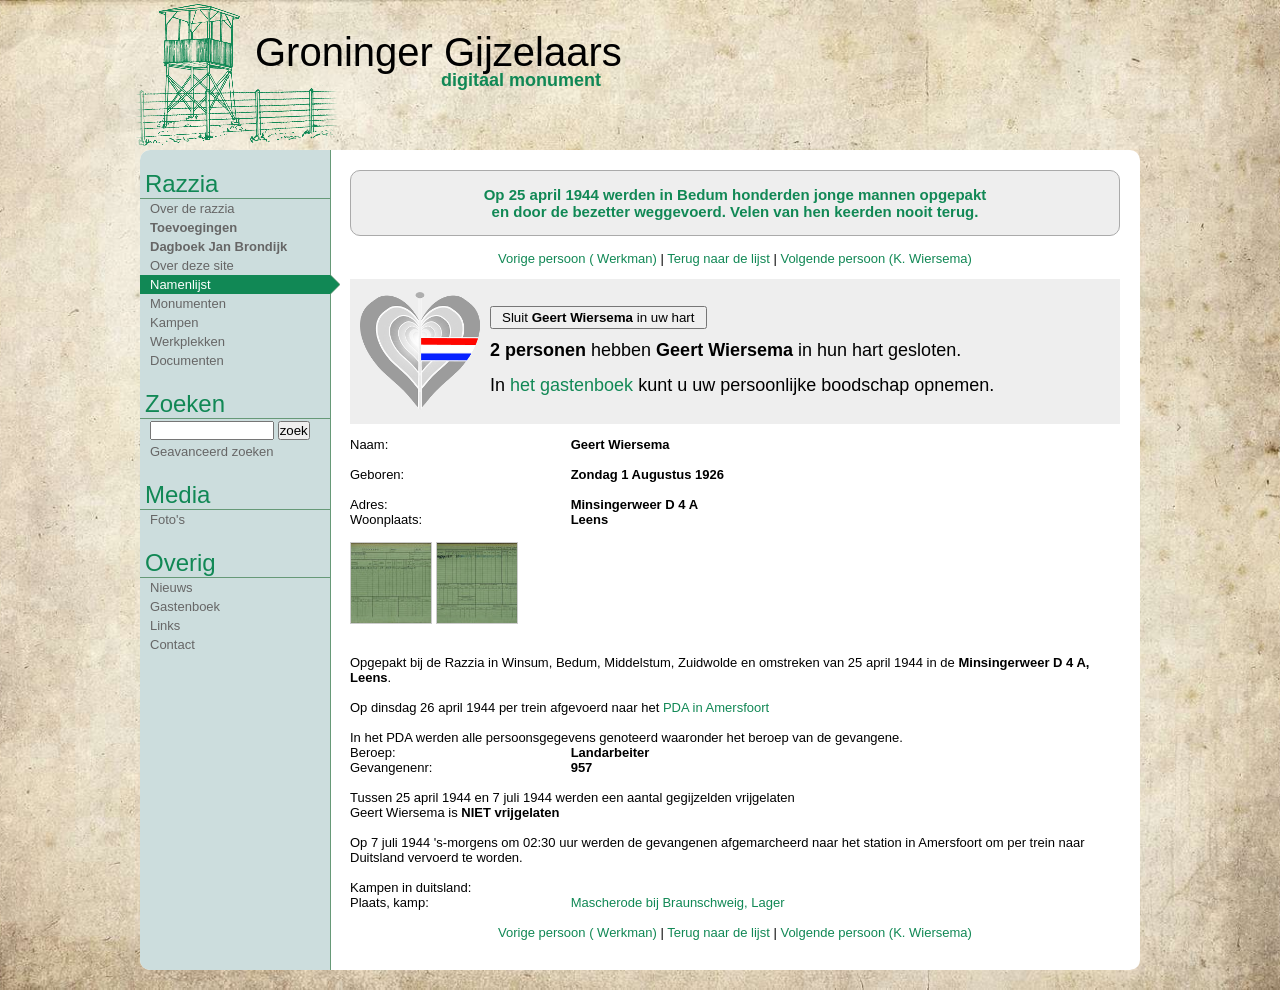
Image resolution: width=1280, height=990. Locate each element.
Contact (172, 644)
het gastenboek (571, 385)
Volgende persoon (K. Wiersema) (875, 258)
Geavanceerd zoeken (212, 451)
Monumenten (188, 303)
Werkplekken (187, 341)
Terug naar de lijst (718, 258)
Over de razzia (192, 208)
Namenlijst (180, 284)
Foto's (167, 519)
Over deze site (192, 265)
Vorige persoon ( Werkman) (577, 258)
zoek (294, 430)
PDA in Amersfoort (716, 707)
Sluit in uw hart (598, 317)
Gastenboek (185, 606)
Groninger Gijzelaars (438, 52)
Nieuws (171, 587)
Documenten (187, 360)
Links (165, 625)
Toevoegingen (193, 227)
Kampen (174, 322)
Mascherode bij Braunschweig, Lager (678, 902)
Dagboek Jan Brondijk (218, 246)
